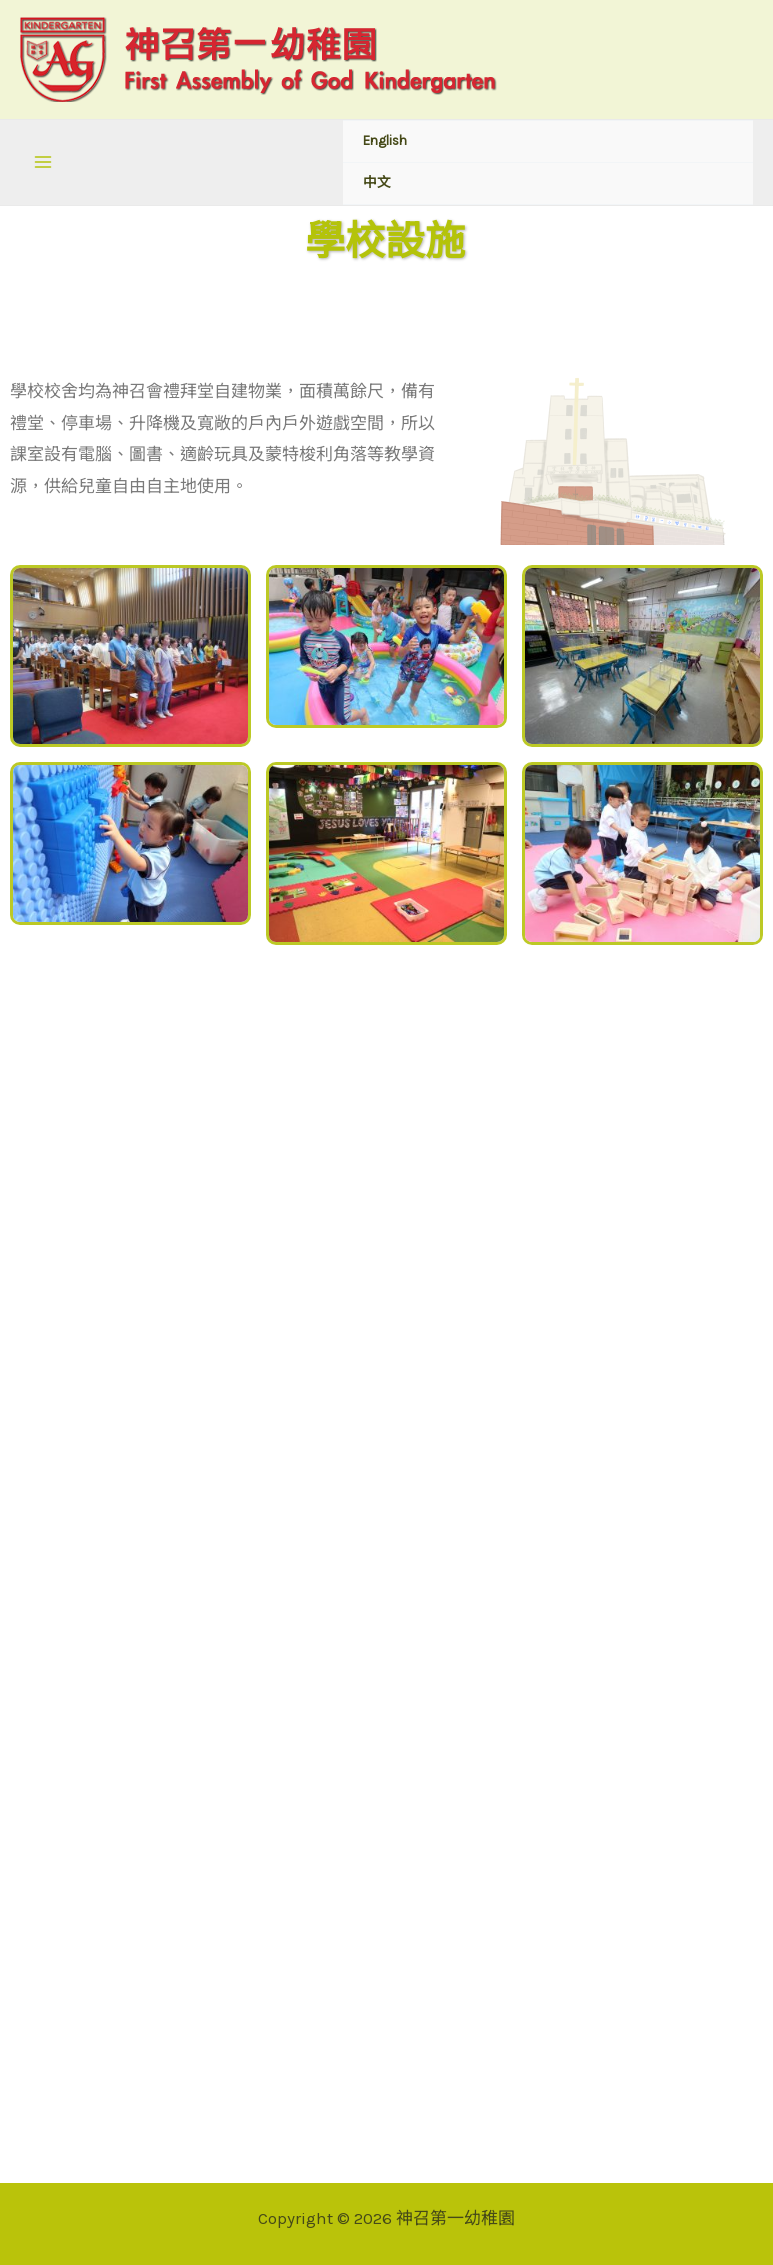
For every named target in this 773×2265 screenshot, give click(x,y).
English (385, 140)
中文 (377, 182)
